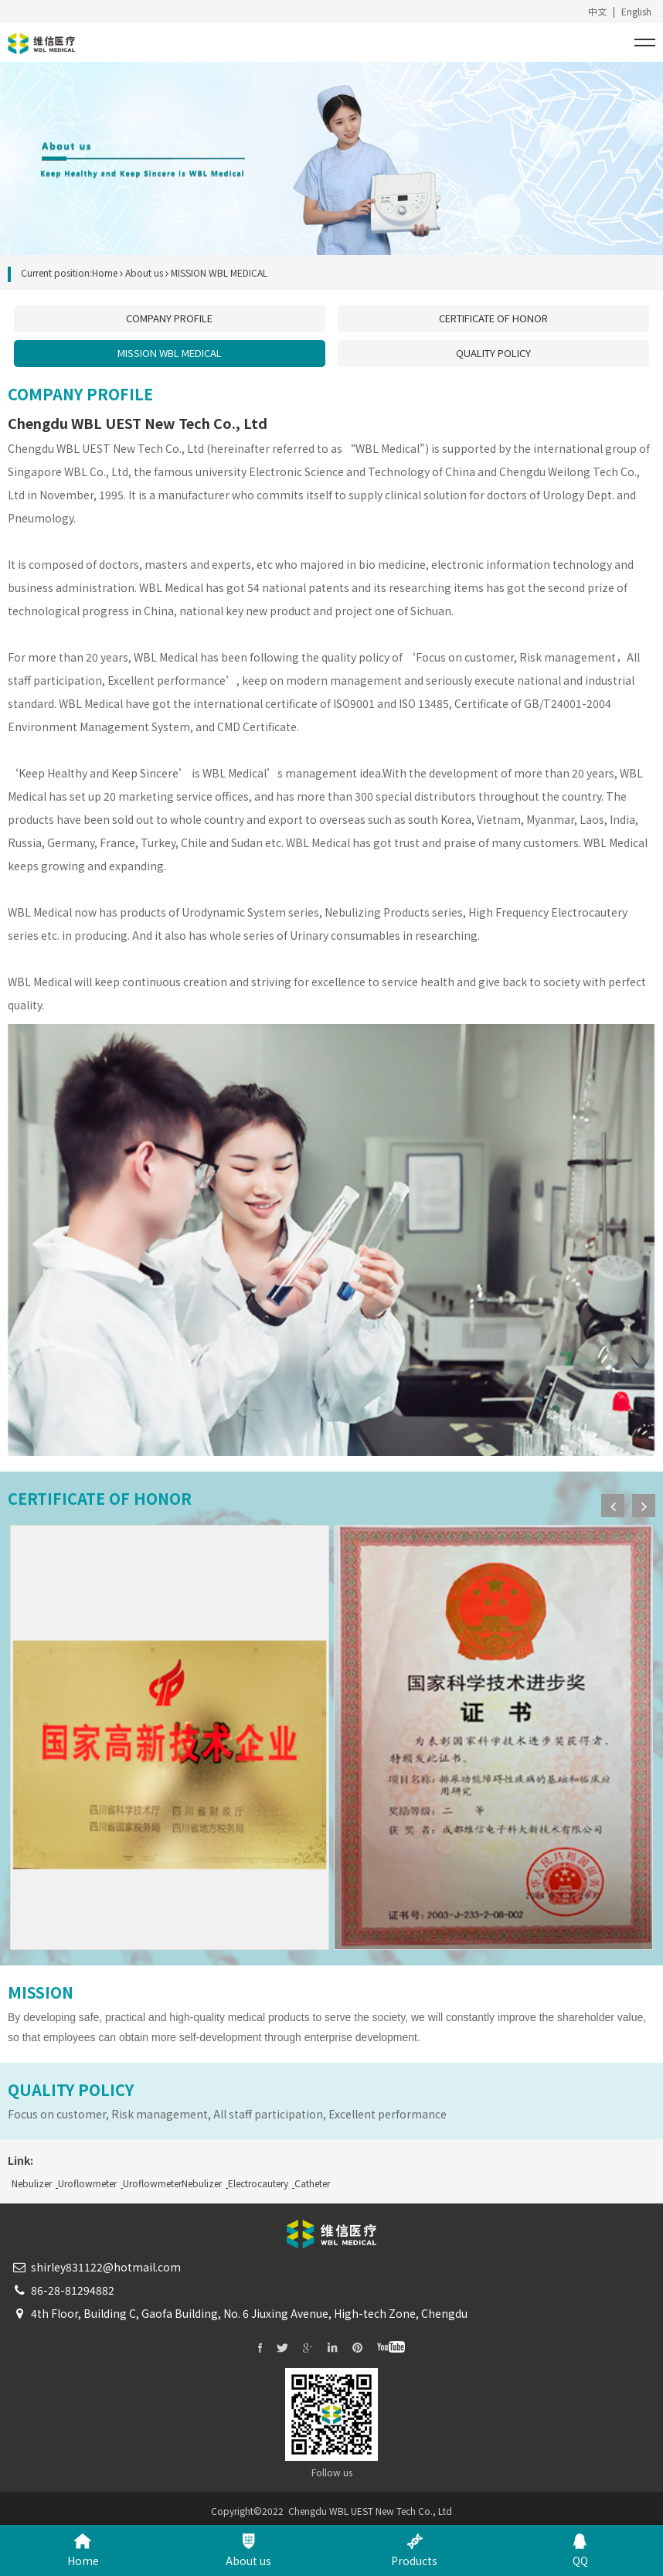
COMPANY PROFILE (169, 318)
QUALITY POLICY (493, 352)
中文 (597, 11)
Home (104, 272)
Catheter (312, 2183)
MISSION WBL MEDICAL (169, 352)
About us (144, 272)
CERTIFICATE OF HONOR (493, 318)
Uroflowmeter (87, 2183)
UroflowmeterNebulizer (172, 2183)
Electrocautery (258, 2183)
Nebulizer (32, 2183)
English (636, 11)
